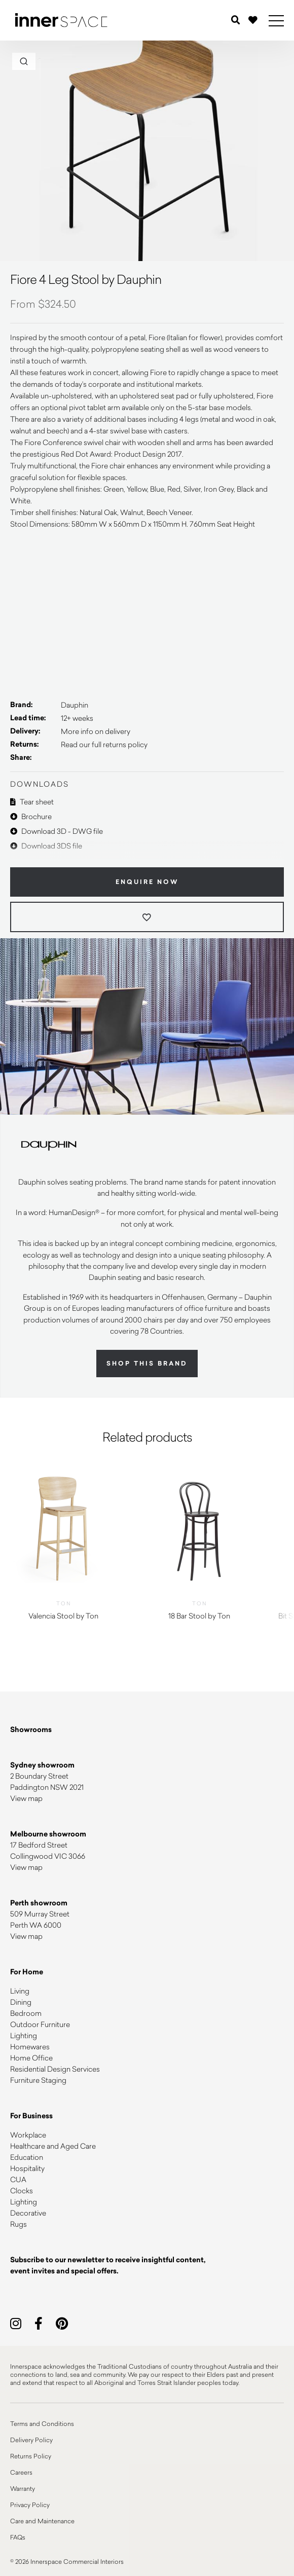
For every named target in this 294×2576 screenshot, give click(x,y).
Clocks (21, 2190)
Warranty (22, 2488)
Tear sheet (32, 801)
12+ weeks (77, 718)
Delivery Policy (31, 2440)
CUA (18, 2179)
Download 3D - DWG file (56, 831)
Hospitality (27, 2168)
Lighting (23, 2035)
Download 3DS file (46, 846)
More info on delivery (95, 731)
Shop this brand (147, 1363)
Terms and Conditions (42, 2423)
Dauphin (74, 705)
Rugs (18, 2224)
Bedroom (26, 2013)
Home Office (31, 2058)
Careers (21, 2472)
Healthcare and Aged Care (53, 2146)
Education (26, 2157)
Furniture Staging (38, 2080)
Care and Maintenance (42, 2521)
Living (19, 1991)
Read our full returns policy (104, 744)
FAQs (17, 2537)
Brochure (31, 816)
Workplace (28, 2135)
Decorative (28, 2213)
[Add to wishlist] (147, 917)
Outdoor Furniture (40, 2024)
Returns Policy (30, 2456)
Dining (20, 2002)
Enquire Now (147, 882)
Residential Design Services (55, 2069)
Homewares (30, 2046)
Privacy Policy (30, 2504)
